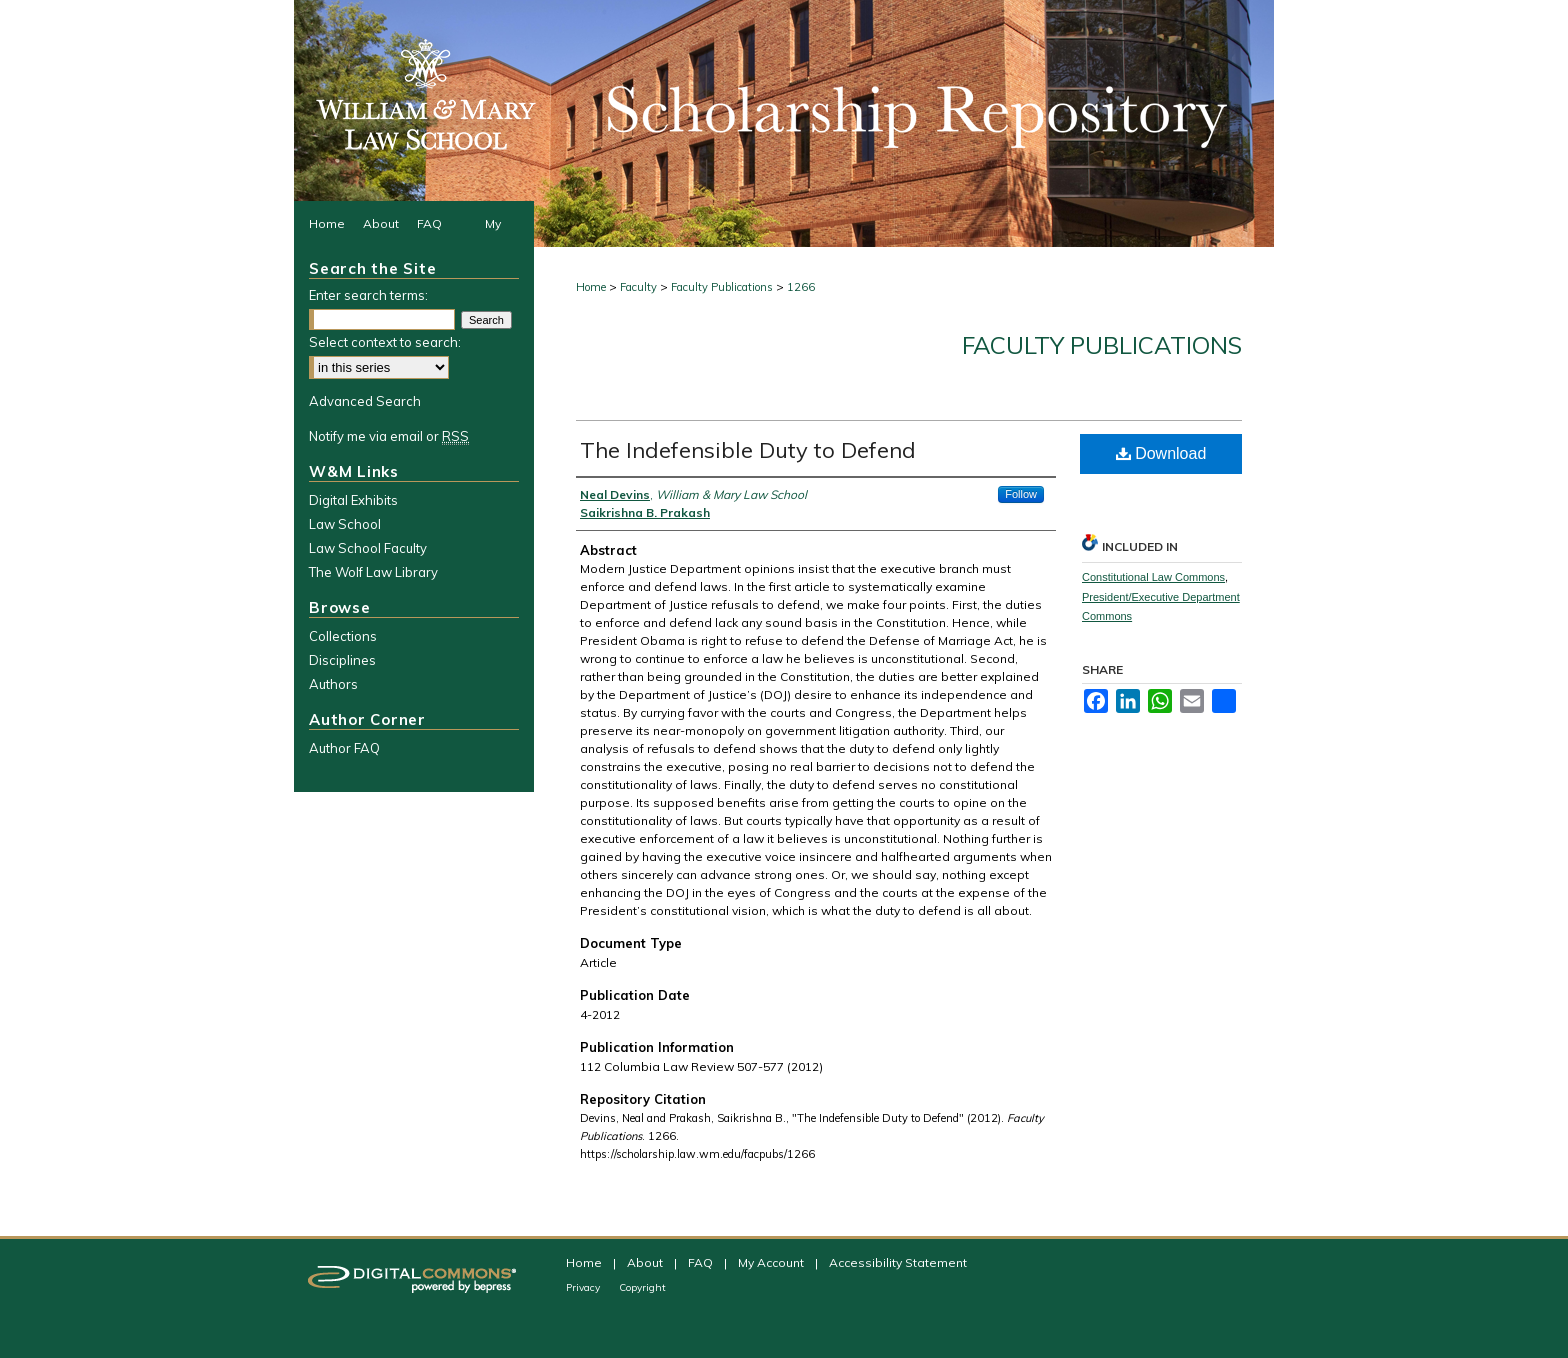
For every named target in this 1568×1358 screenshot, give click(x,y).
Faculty (638, 287)
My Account (772, 1262)
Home (591, 287)
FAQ (702, 1262)
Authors (333, 684)
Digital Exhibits (353, 500)
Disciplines (342, 660)
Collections (343, 636)
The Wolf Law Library (373, 572)
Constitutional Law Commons (1153, 577)
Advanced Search (365, 401)
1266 (801, 287)
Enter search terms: (368, 295)
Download (1161, 453)
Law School (345, 524)
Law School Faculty (368, 548)
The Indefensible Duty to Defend (748, 450)
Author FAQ (344, 748)
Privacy (584, 1287)
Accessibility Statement (898, 1262)
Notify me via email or (389, 436)
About (646, 1262)
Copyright (642, 1287)
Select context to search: (385, 342)
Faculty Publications (722, 287)
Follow (1021, 494)
